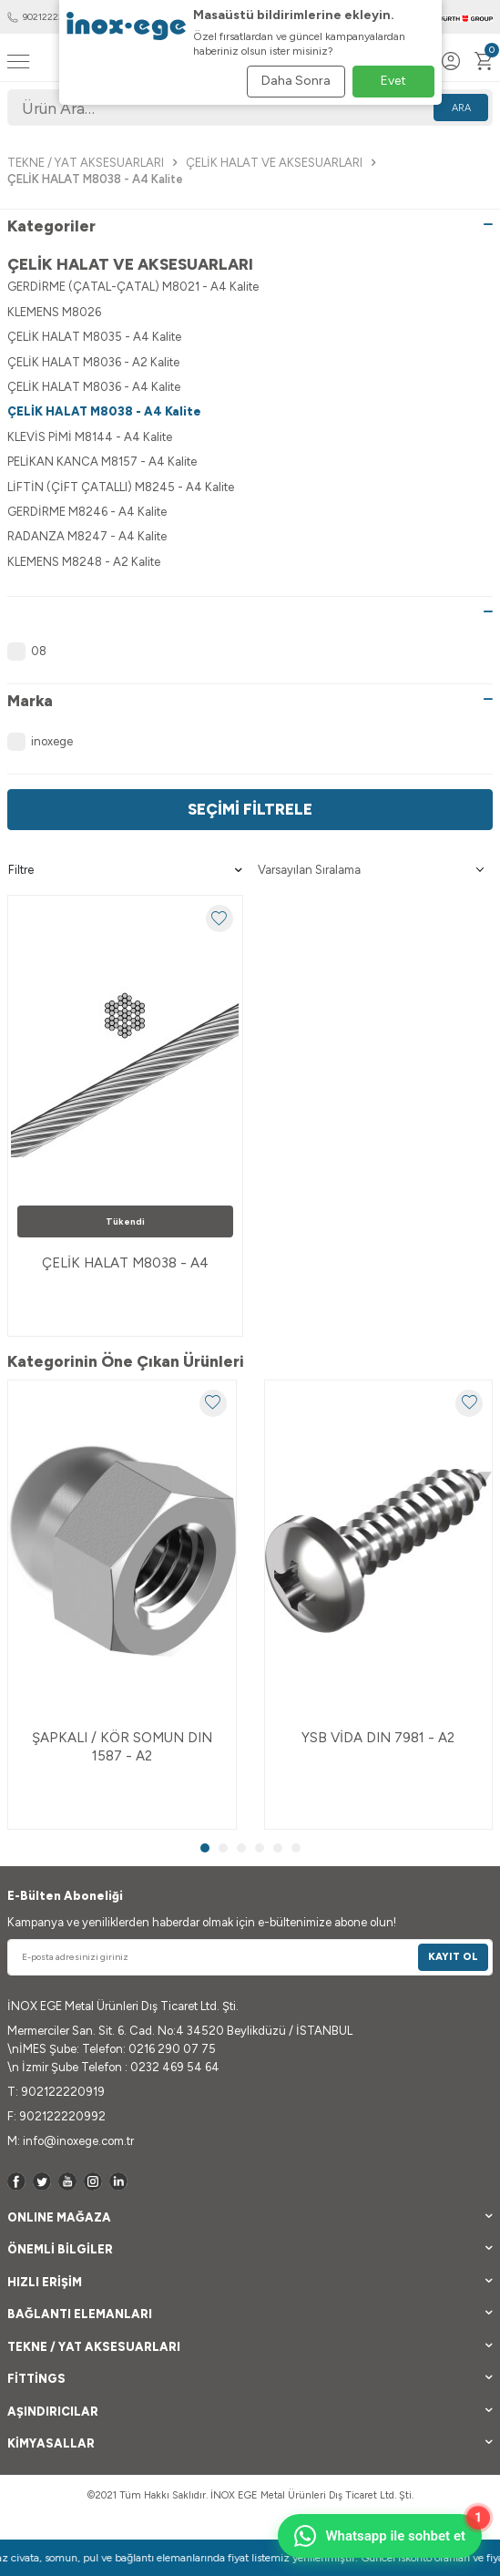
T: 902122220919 (56, 2092)
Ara (461, 108)
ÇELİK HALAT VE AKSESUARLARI (274, 162)
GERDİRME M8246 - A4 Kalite (87, 511)
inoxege (40, 742)
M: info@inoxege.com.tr (70, 2141)
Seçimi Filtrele (250, 809)
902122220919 (44, 17)
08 (26, 651)
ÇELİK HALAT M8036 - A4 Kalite (93, 387)
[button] (204, 1847)
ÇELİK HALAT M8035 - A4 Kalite (94, 337)
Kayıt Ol (453, 1957)
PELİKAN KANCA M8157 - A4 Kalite (102, 461)
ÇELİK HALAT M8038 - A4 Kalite (104, 411)
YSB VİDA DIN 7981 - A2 (377, 1737)
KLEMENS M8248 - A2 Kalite (83, 562)
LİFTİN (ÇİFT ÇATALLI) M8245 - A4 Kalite (120, 487)
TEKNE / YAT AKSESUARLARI (85, 162)
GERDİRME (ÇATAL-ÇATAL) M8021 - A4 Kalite (133, 286)
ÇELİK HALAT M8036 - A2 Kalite (93, 362)
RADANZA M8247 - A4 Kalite (87, 536)
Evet (393, 80)
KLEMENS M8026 (54, 312)
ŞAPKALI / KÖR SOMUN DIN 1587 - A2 (122, 1746)
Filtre (125, 870)
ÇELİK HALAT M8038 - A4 (125, 1263)
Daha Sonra (296, 80)
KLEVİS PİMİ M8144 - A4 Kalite (89, 437)
